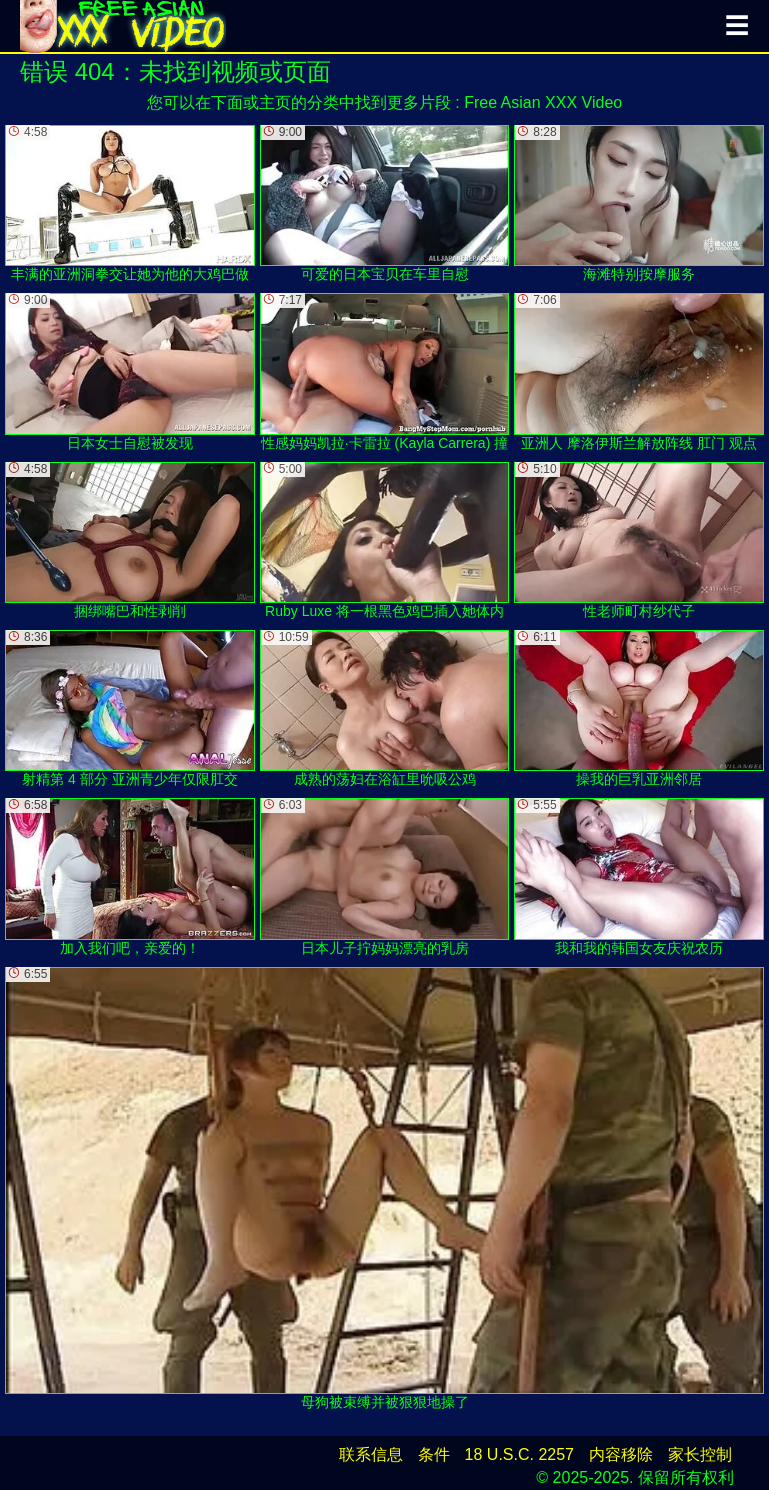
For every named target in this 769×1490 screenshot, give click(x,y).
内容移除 (621, 1454)
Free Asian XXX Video (543, 102)
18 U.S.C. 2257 (519, 1454)
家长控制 (700, 1454)
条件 (434, 1454)
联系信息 (371, 1454)
